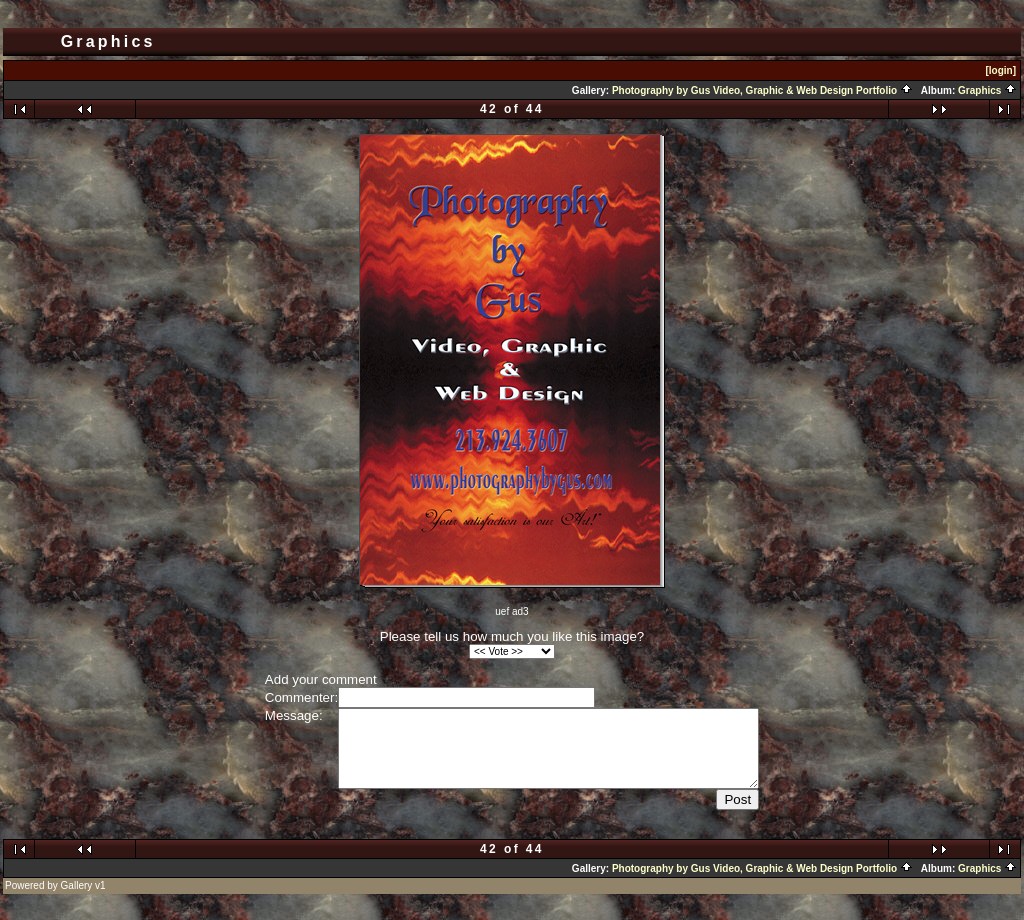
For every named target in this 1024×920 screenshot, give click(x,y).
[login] (1000, 70)
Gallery (77, 900)
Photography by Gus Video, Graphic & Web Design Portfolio (762, 90)
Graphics (987, 90)
